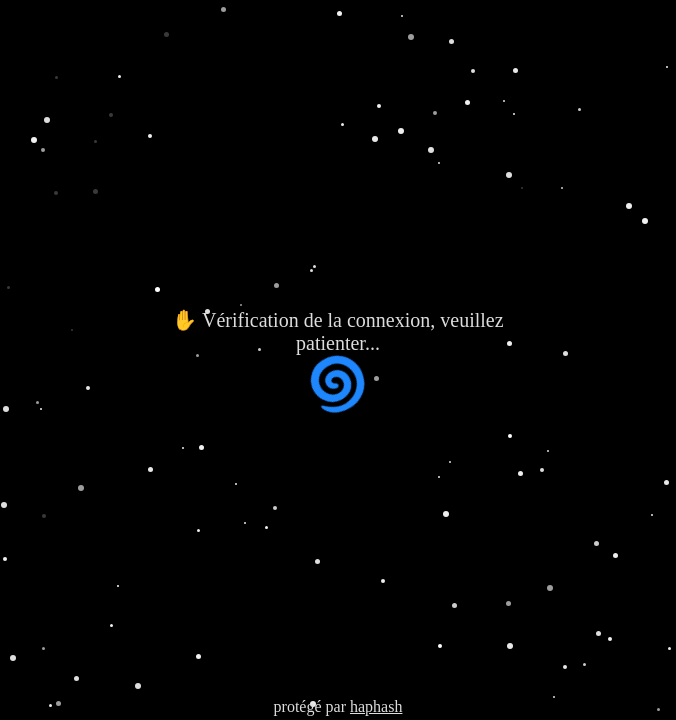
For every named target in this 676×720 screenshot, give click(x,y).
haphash (376, 706)
